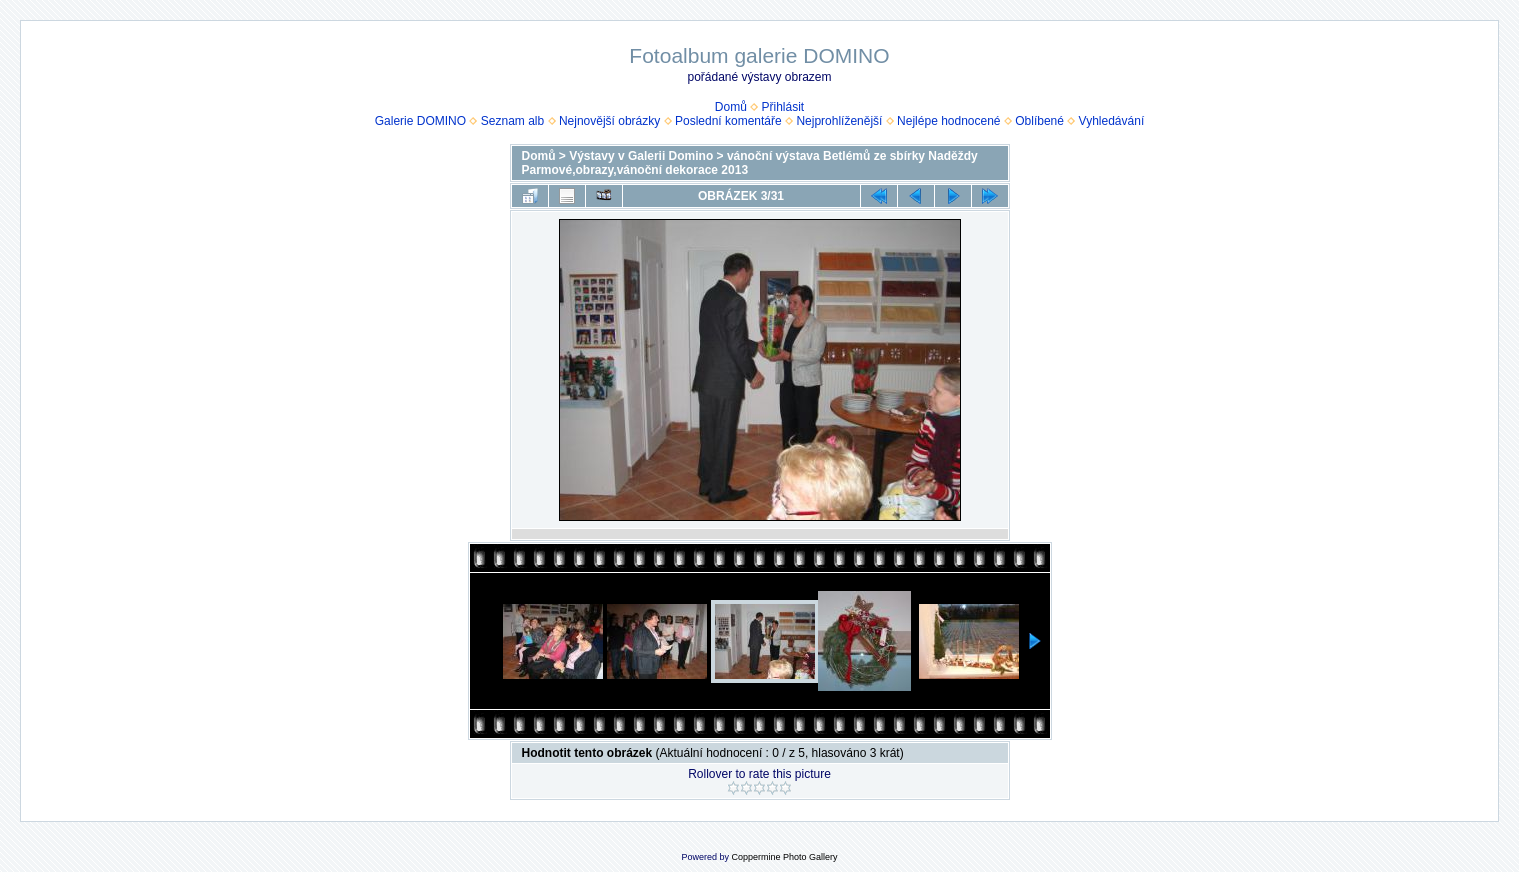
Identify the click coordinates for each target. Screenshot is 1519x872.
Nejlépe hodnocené (948, 121)
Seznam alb (512, 121)
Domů (731, 107)
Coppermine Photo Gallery (784, 857)
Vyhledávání (1112, 121)
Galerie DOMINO (420, 121)
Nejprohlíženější (839, 121)
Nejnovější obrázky (609, 121)
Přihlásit (783, 107)
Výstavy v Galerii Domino (641, 156)
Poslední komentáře (728, 121)
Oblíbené (1039, 121)
